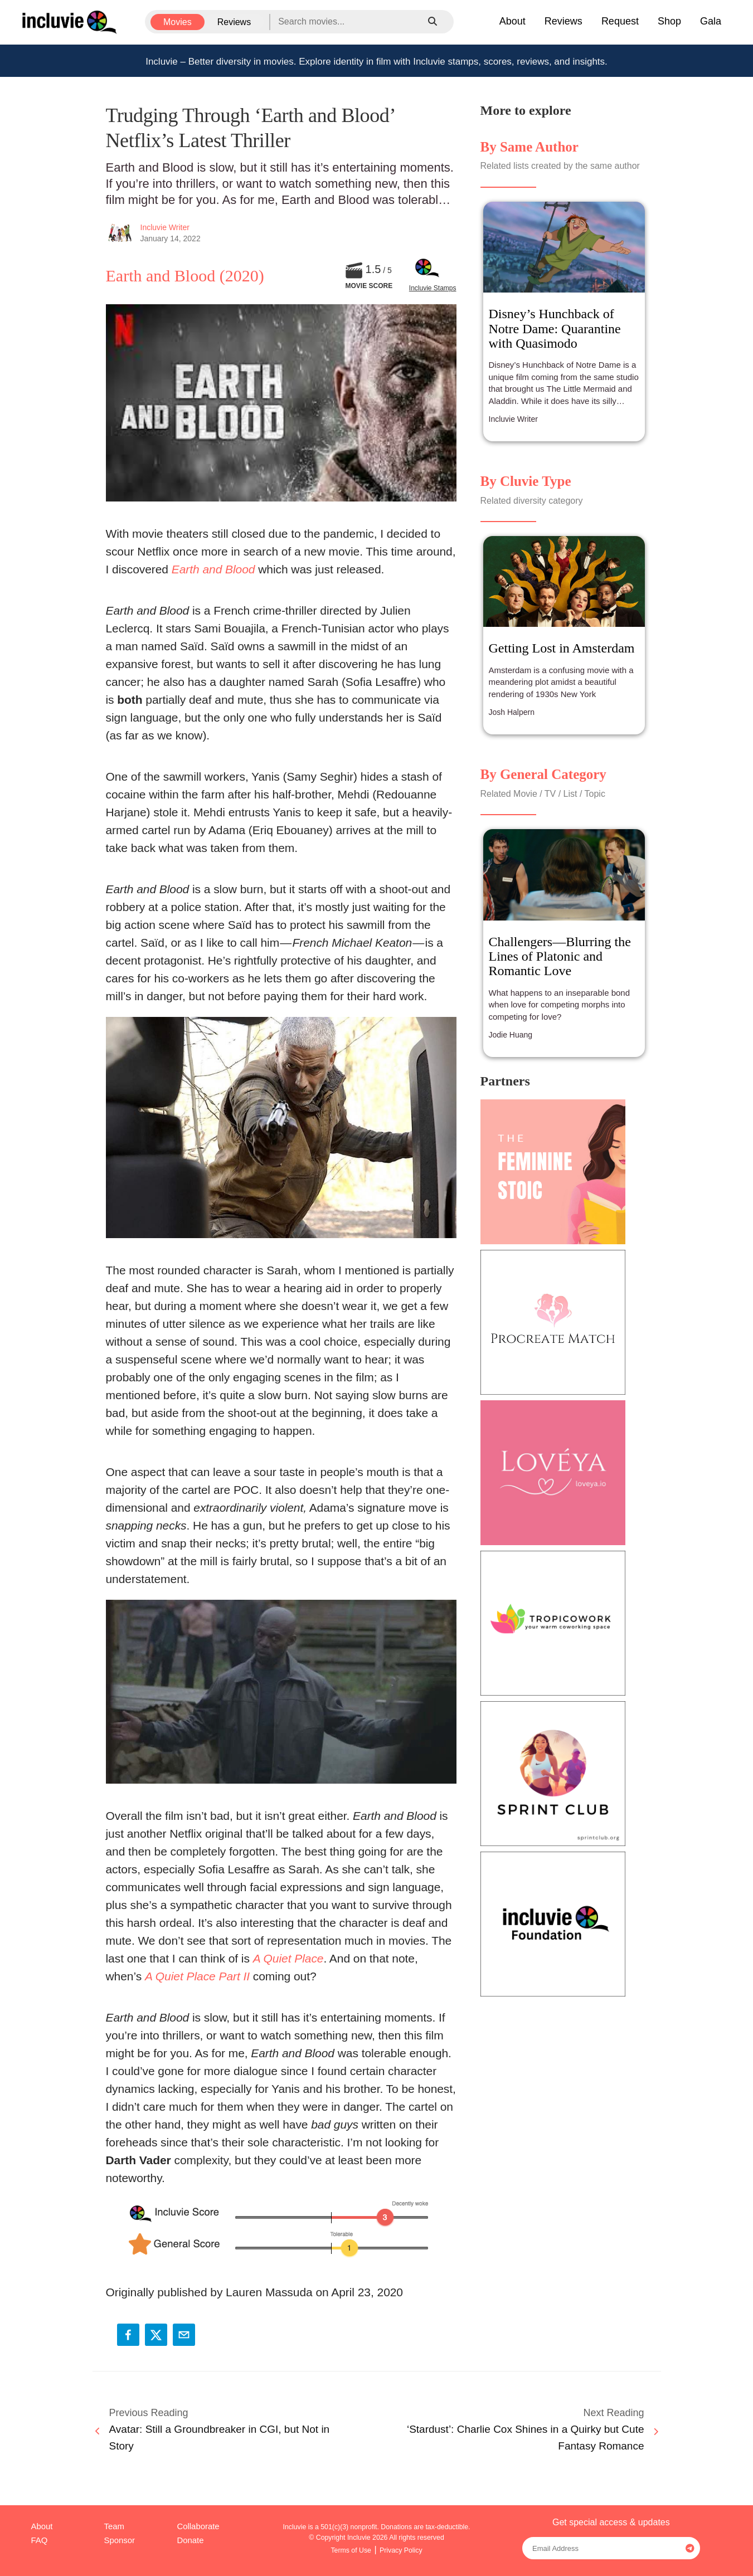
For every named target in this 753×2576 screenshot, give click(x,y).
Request (620, 21)
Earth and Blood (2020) (185, 275)
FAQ (39, 2540)
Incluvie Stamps (432, 288)
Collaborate (198, 2526)
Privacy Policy (401, 2550)
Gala (710, 21)
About (512, 21)
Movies (177, 22)
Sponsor (119, 2540)
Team (114, 2526)
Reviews (234, 22)
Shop (669, 21)
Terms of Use (351, 2550)
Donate (190, 2540)
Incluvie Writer (165, 227)
